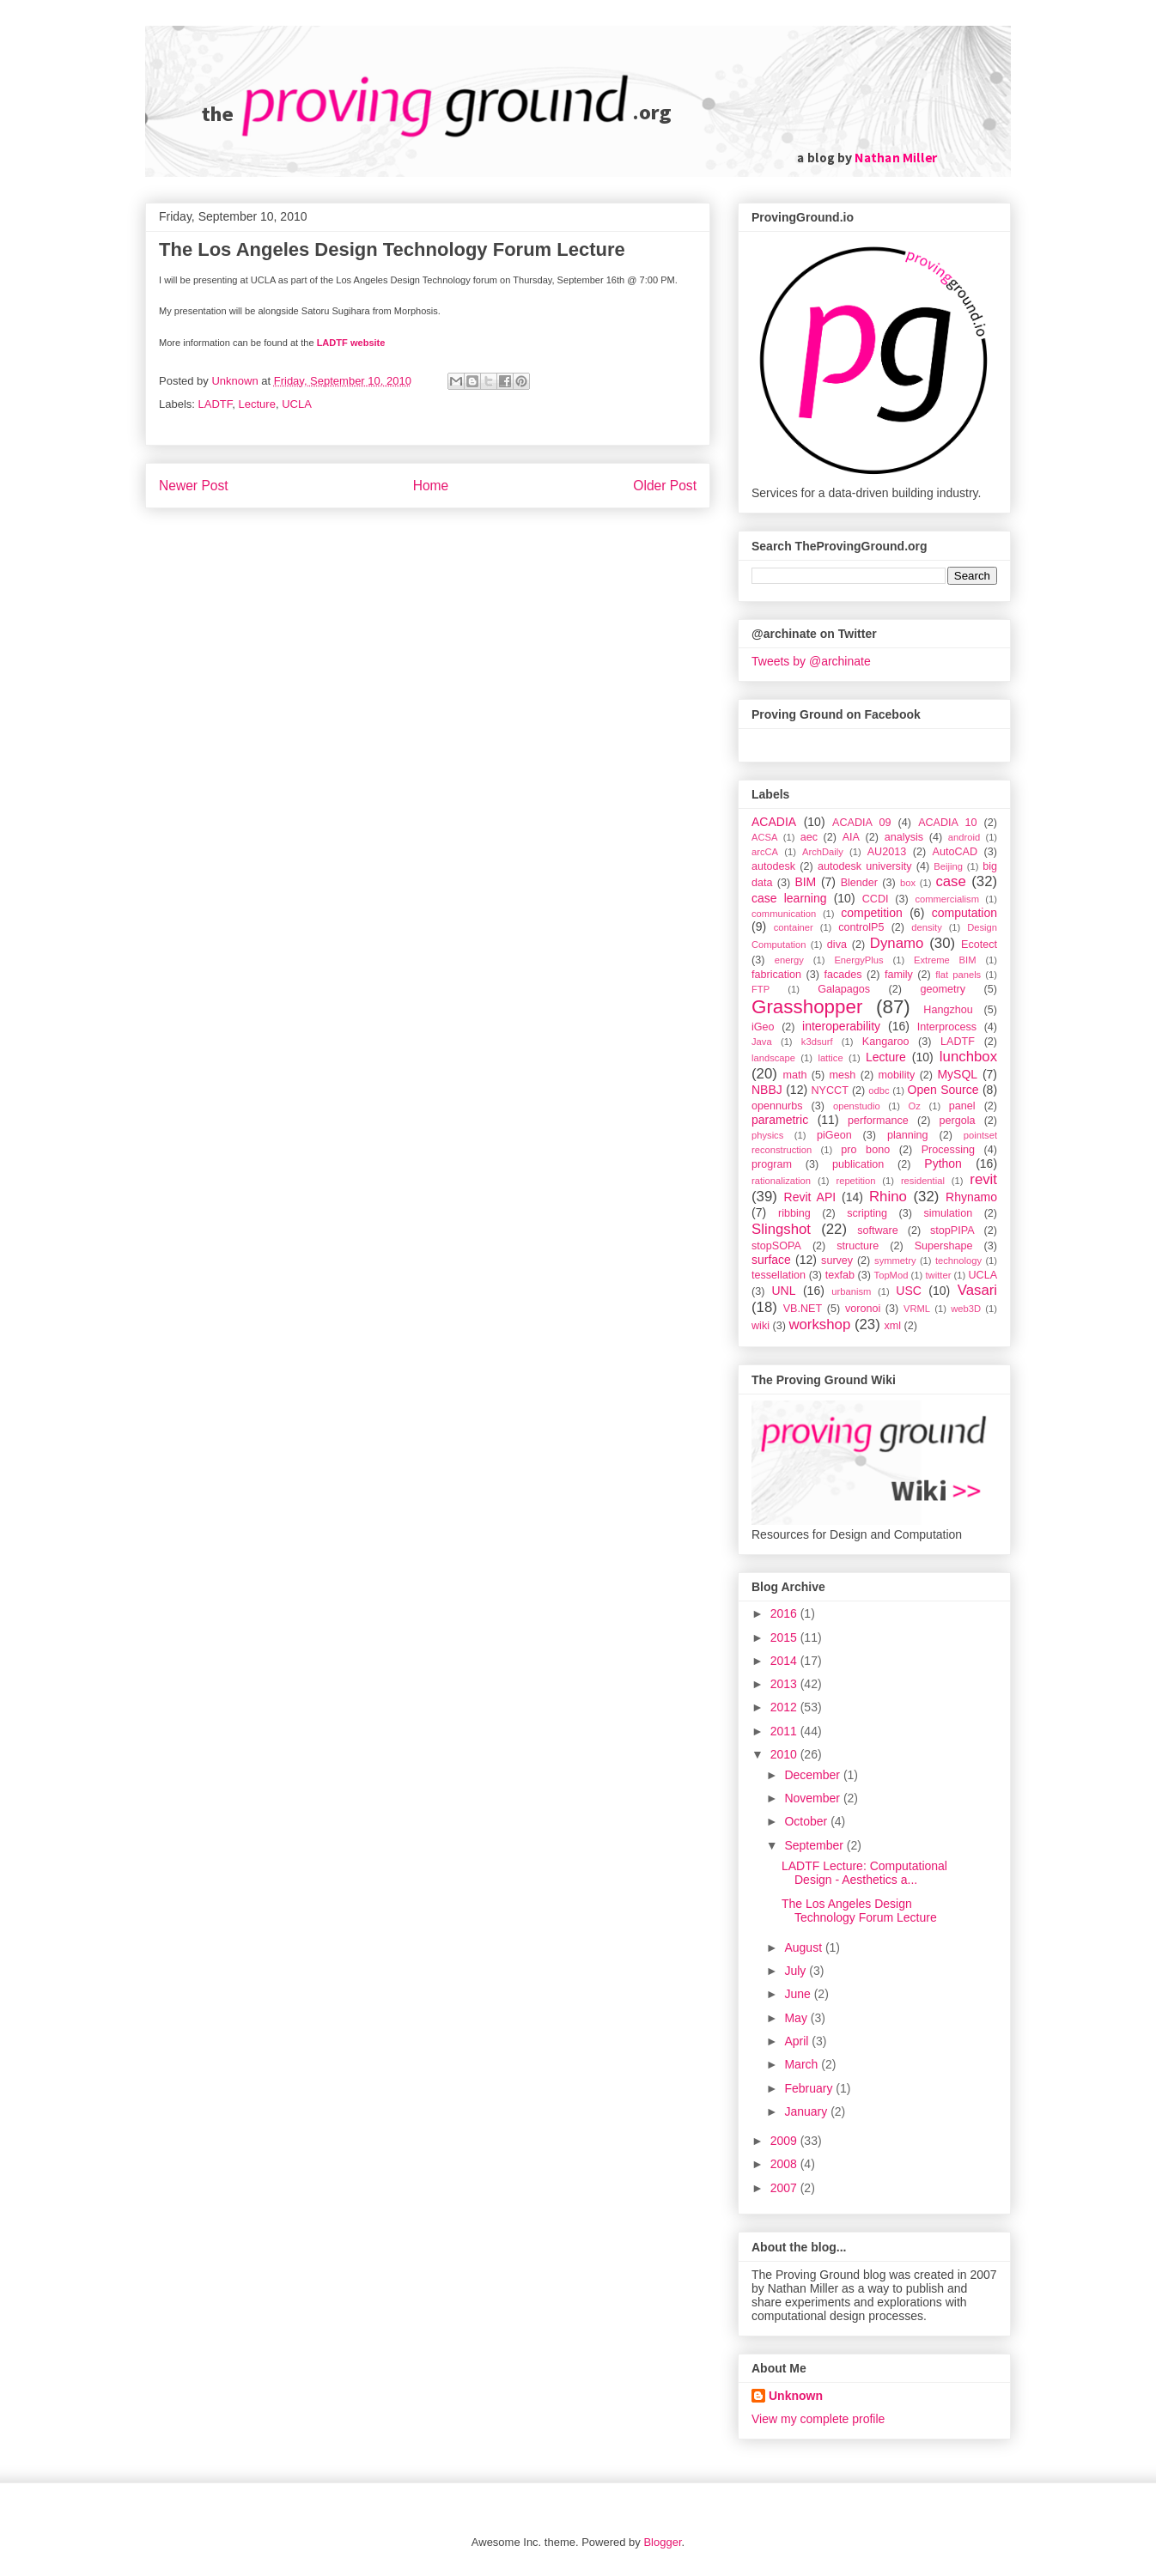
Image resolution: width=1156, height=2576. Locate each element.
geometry (943, 989)
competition (872, 913)
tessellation (778, 1275)
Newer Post (193, 485)
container (793, 927)
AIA (851, 837)
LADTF (215, 404)
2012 (785, 1707)
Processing (948, 1150)
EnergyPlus (858, 960)
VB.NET (803, 1309)
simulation (947, 1213)
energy (789, 960)
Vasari (977, 1290)
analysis (904, 837)
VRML (917, 1308)
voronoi (862, 1309)
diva (837, 945)
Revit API (810, 1197)
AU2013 (887, 852)
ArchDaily (822, 852)
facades (842, 975)
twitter (939, 1275)
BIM (805, 882)
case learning (789, 898)
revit (983, 1179)
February (810, 2088)
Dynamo (897, 943)
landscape (773, 1058)
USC (909, 1290)
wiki (760, 1326)
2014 (785, 1661)
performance (878, 1121)
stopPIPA (952, 1230)
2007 (785, 2188)
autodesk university (865, 866)
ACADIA (773, 822)
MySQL (957, 1074)
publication (858, 1164)
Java (761, 1041)
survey (837, 1261)
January (807, 2111)
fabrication (776, 975)
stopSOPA (776, 1246)
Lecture (257, 404)
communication (783, 913)
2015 (785, 1637)
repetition (855, 1181)
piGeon (834, 1135)
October (807, 1821)
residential (923, 1181)
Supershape (944, 1246)
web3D (966, 1308)
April (798, 2041)
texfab (840, 1275)
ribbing (794, 1213)
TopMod (891, 1275)
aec (809, 837)
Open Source (943, 1090)
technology (958, 1260)
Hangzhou (947, 1010)
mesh (843, 1075)
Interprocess (947, 1027)
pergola (958, 1121)
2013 (785, 1684)
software (877, 1230)
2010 (785, 1754)
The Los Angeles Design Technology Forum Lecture (859, 1911)
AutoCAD (955, 852)
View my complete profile (818, 2419)
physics (767, 1135)
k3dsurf (817, 1041)
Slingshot (781, 1229)
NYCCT (830, 1090)
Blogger (662, 2542)
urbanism (851, 1291)
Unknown (796, 2396)
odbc (878, 1090)
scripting (867, 1213)
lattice (830, 1058)
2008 (785, 2164)
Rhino (888, 1196)
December (813, 1775)
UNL (783, 1290)
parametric (779, 1120)
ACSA (764, 837)
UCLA (297, 404)
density (926, 927)
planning (907, 1135)
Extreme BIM (945, 960)
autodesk (773, 866)
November (813, 1798)
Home (431, 485)
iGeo (763, 1027)
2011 (785, 1731)
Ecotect (979, 945)
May (797, 2018)
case (950, 881)
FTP (760, 989)
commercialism (947, 899)
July (796, 1971)
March (802, 2064)
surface (771, 1260)
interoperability (841, 1026)
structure (858, 1246)
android (964, 837)
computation (964, 913)
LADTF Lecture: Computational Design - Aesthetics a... (864, 1873)
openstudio (856, 1106)
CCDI (875, 899)
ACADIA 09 (861, 823)
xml (892, 1326)
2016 (785, 1613)
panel (962, 1106)
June (798, 1994)
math (794, 1075)
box (908, 883)
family (899, 975)
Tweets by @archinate (811, 661)
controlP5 (861, 927)
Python (943, 1163)
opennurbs (777, 1106)
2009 (785, 2141)
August (804, 1947)
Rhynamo (971, 1197)
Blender (859, 883)
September (815, 1845)
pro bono (865, 1150)
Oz (915, 1106)
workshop (819, 1324)
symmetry (895, 1260)
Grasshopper (806, 1007)
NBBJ (766, 1090)
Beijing (948, 866)
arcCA (764, 852)
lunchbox (968, 1056)
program (771, 1164)
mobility (897, 1075)
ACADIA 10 (947, 823)
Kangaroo (886, 1042)
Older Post (665, 485)
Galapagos (844, 989)
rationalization (781, 1181)
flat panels (958, 974)
